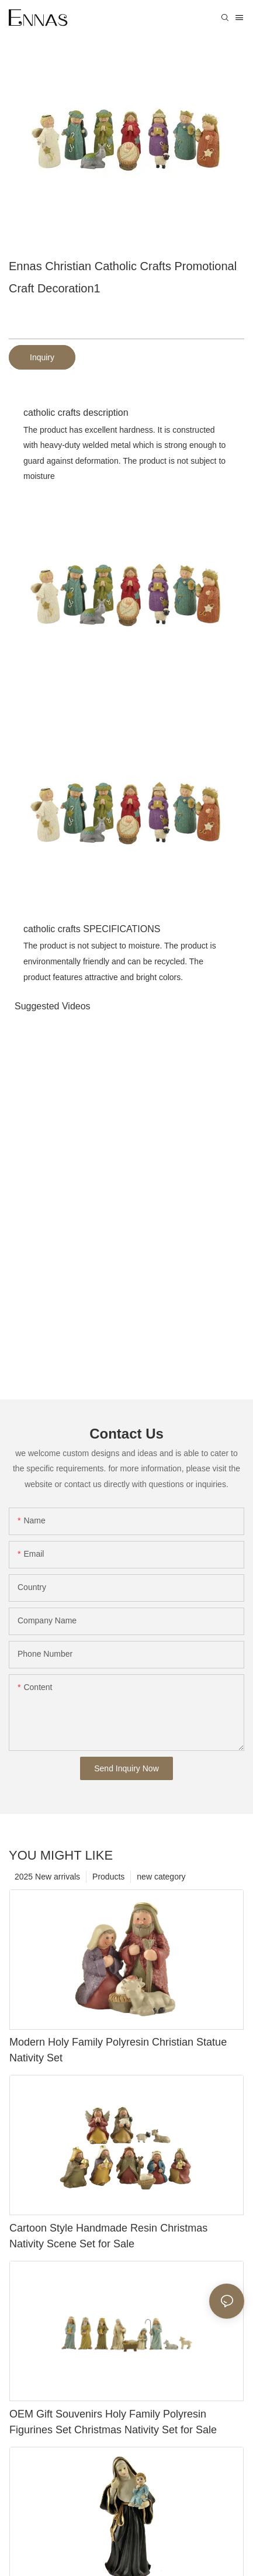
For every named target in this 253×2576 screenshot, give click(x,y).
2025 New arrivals (47, 1876)
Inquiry (42, 357)
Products (108, 1876)
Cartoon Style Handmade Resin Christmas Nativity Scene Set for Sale (108, 2236)
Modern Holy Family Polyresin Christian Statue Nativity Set (118, 2050)
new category (161, 1876)
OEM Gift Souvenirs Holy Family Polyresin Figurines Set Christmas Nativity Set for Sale (113, 2422)
